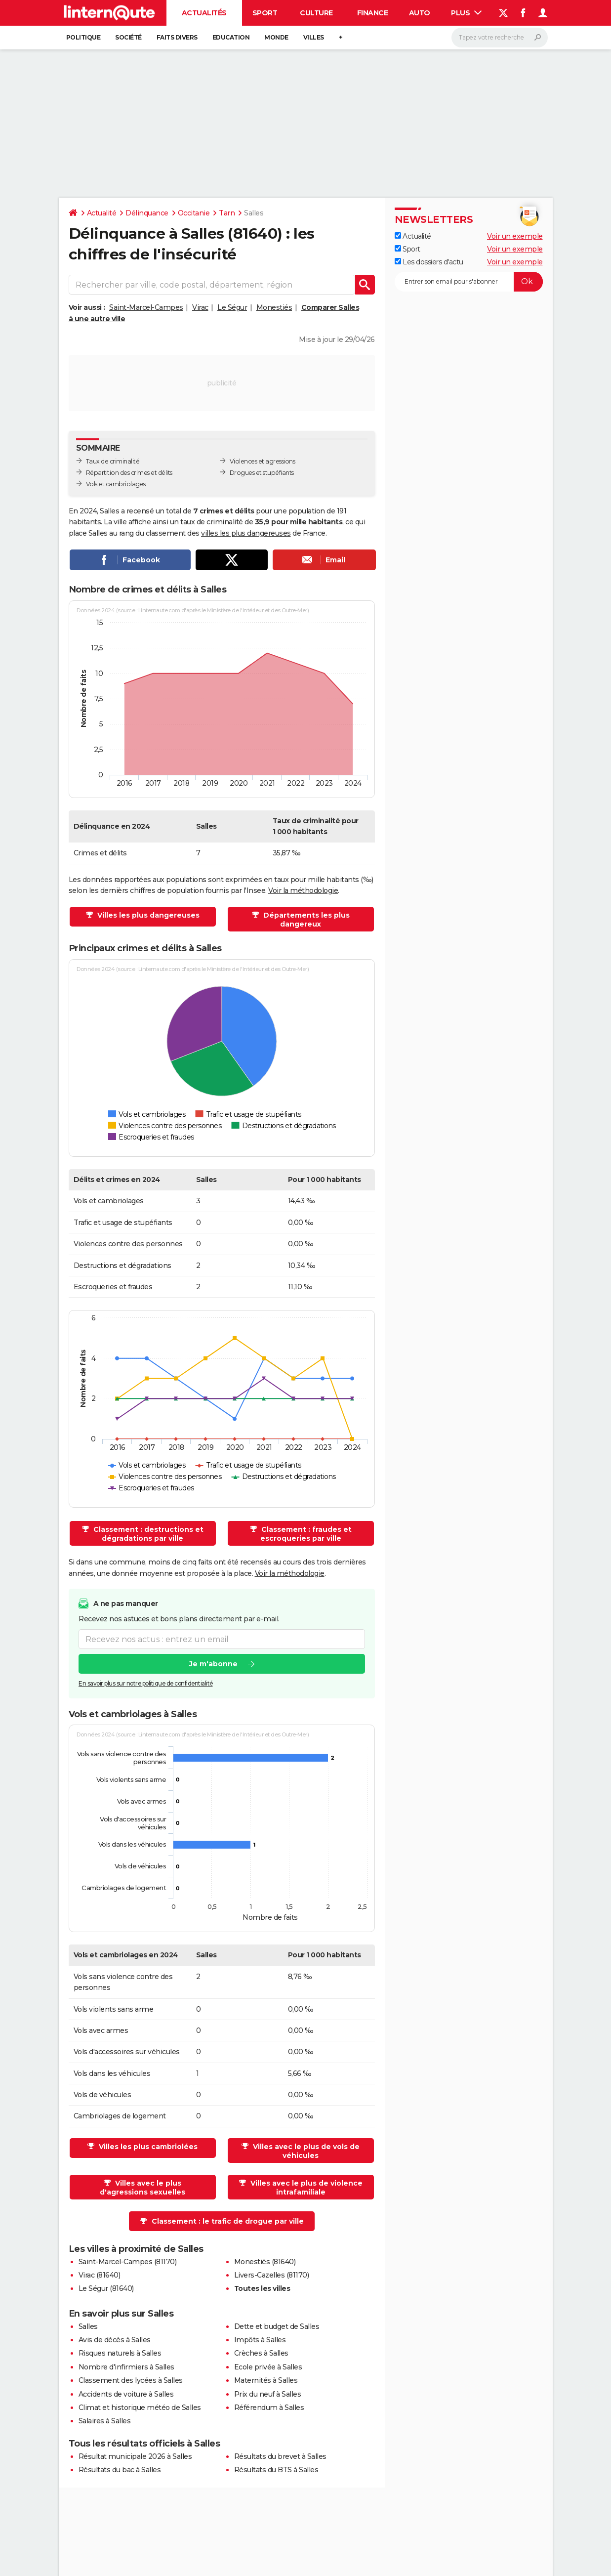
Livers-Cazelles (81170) (271, 2275)
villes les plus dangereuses (246, 533)
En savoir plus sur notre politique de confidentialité (146, 1684)
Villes (313, 37)
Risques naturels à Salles (120, 2353)
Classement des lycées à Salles (131, 2380)
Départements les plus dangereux (305, 920)
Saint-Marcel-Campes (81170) (128, 2261)
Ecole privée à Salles (268, 2367)
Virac (200, 307)
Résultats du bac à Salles (120, 2469)
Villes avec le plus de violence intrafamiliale (305, 2187)
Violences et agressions (262, 461)
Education (231, 37)
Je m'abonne (213, 1664)
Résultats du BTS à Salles (276, 2469)
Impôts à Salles (260, 2339)
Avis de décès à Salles (115, 2339)
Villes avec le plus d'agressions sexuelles (142, 2187)
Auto (419, 12)
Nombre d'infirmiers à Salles (126, 2367)
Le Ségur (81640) (106, 2288)
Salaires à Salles (105, 2420)
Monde (276, 37)
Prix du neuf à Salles (267, 2394)
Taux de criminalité (113, 461)
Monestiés (274, 307)
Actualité (102, 213)
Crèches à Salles (261, 2353)
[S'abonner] (469, 282)
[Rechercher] (499, 37)
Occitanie (194, 213)
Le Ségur (232, 307)
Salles (88, 2326)
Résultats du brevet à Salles (280, 2456)
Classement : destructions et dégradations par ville (147, 1534)
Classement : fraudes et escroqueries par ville (305, 1534)
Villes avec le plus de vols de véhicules (305, 2151)
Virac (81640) (100, 2275)
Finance (372, 12)
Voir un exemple (515, 236)
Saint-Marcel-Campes (146, 307)
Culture (316, 12)
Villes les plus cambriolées (147, 2146)
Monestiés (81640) (265, 2261)
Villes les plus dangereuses (147, 915)
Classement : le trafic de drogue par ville (228, 2221)
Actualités (204, 12)
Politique (83, 37)
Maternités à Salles (266, 2380)
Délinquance (146, 213)
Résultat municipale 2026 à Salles (135, 2456)
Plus (466, 12)
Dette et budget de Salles (277, 2326)
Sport (265, 12)
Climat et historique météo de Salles (140, 2407)
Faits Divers (177, 37)
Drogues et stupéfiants (262, 472)
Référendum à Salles (269, 2407)
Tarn (227, 213)
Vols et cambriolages (116, 484)
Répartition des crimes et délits (129, 472)
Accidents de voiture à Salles (126, 2394)
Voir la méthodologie (303, 890)
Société (128, 37)
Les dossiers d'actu (429, 261)
